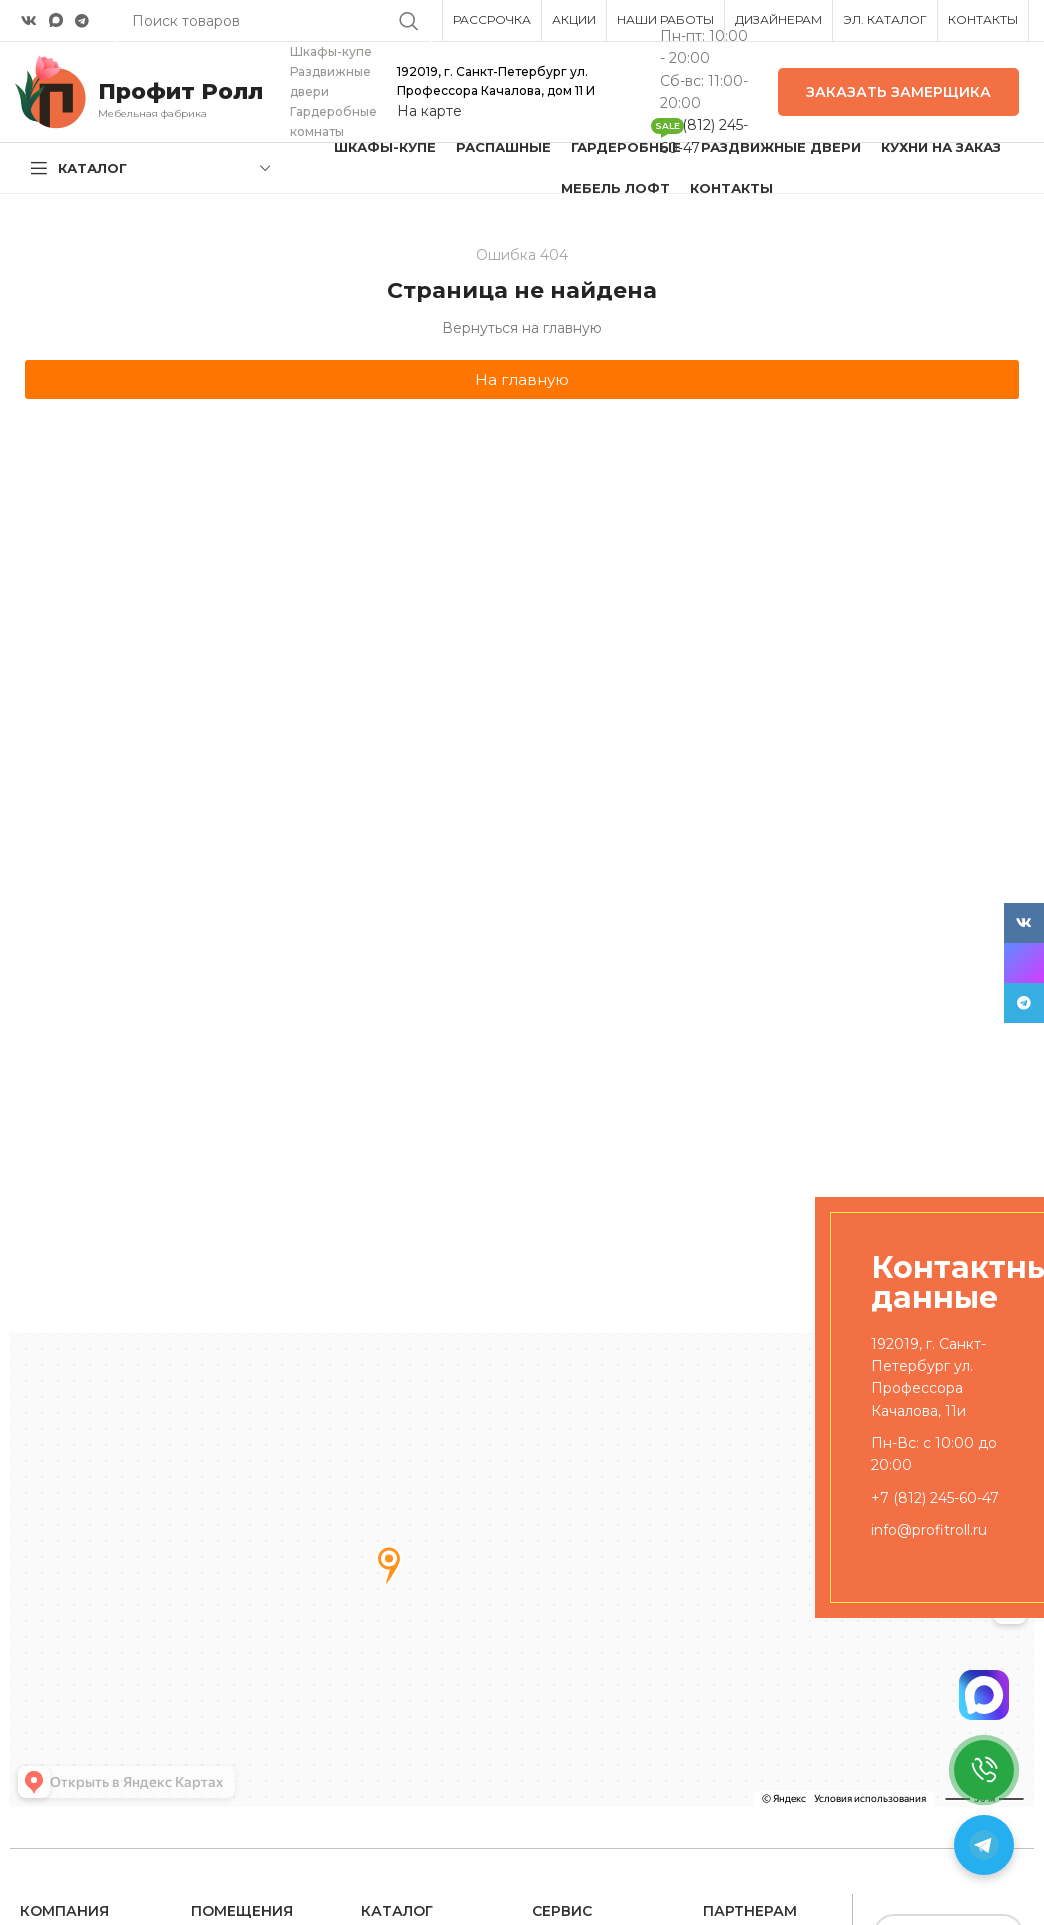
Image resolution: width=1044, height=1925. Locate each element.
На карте (429, 111)
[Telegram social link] (82, 21)
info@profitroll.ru (929, 1530)
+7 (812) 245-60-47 (935, 1498)
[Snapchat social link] (56, 20)
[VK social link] (29, 21)
